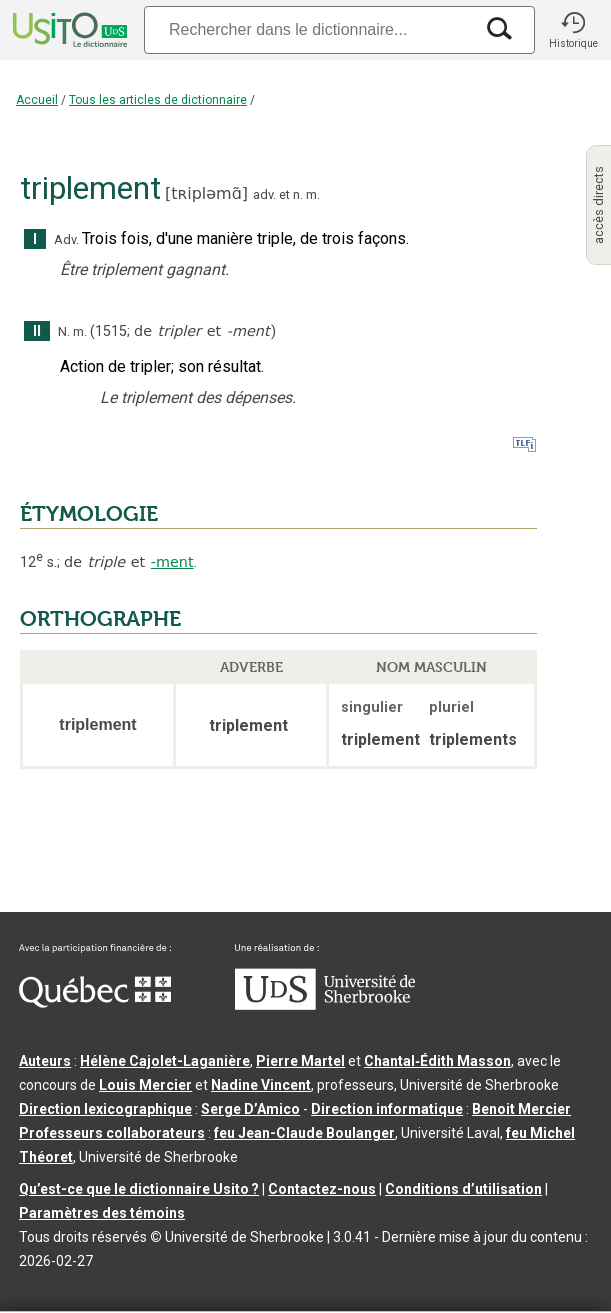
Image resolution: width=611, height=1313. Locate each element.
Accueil (37, 100)
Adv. (66, 239)
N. (64, 331)
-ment (172, 562)
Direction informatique (387, 1109)
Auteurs (45, 1061)
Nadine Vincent (261, 1085)
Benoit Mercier (521, 1109)
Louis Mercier (145, 1085)
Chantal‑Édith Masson (437, 1061)
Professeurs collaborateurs (112, 1133)
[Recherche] (308, 29)
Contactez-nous (322, 1189)
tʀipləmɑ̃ (206, 193)
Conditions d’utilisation (463, 1189)
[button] (573, 30)
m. (313, 194)
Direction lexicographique (105, 1109)
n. (298, 194)
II (37, 331)
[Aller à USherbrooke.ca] (325, 1005)
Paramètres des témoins (102, 1213)
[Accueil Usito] (68, 30)
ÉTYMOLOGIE (89, 514)
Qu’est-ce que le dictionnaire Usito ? (139, 1189)
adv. (264, 194)
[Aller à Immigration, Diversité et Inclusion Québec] (95, 1003)
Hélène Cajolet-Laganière (165, 1061)
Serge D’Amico (250, 1109)
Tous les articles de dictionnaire (158, 100)
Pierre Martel (300, 1061)
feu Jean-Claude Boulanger (304, 1133)
